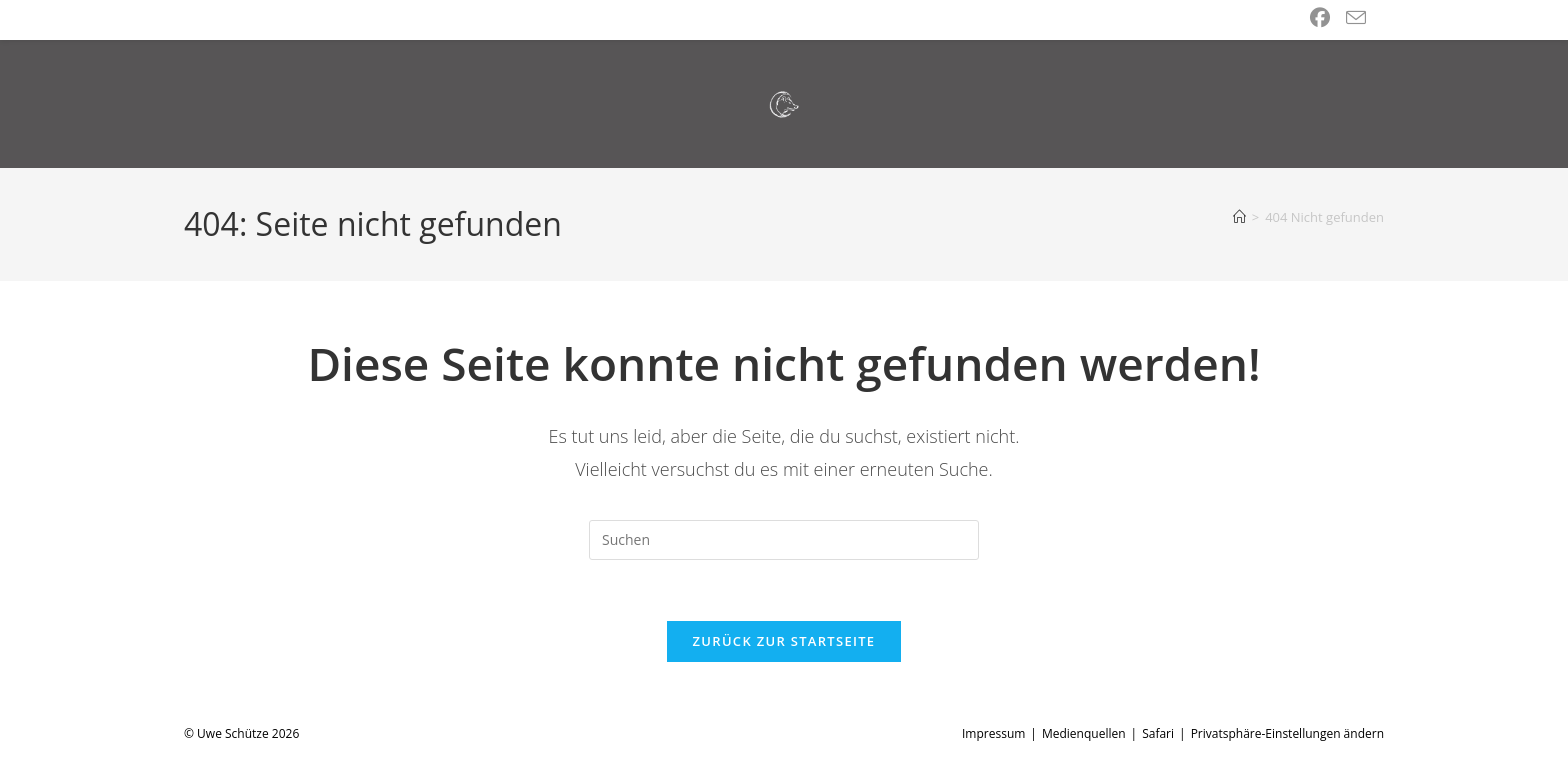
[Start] (1239, 217)
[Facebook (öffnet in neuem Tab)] (1320, 18)
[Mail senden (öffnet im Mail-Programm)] (1356, 18)
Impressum (993, 733)
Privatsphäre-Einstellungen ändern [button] (1287, 733)
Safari (1158, 733)
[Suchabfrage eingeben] (784, 540)
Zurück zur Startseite (784, 641)
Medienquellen (1084, 733)
